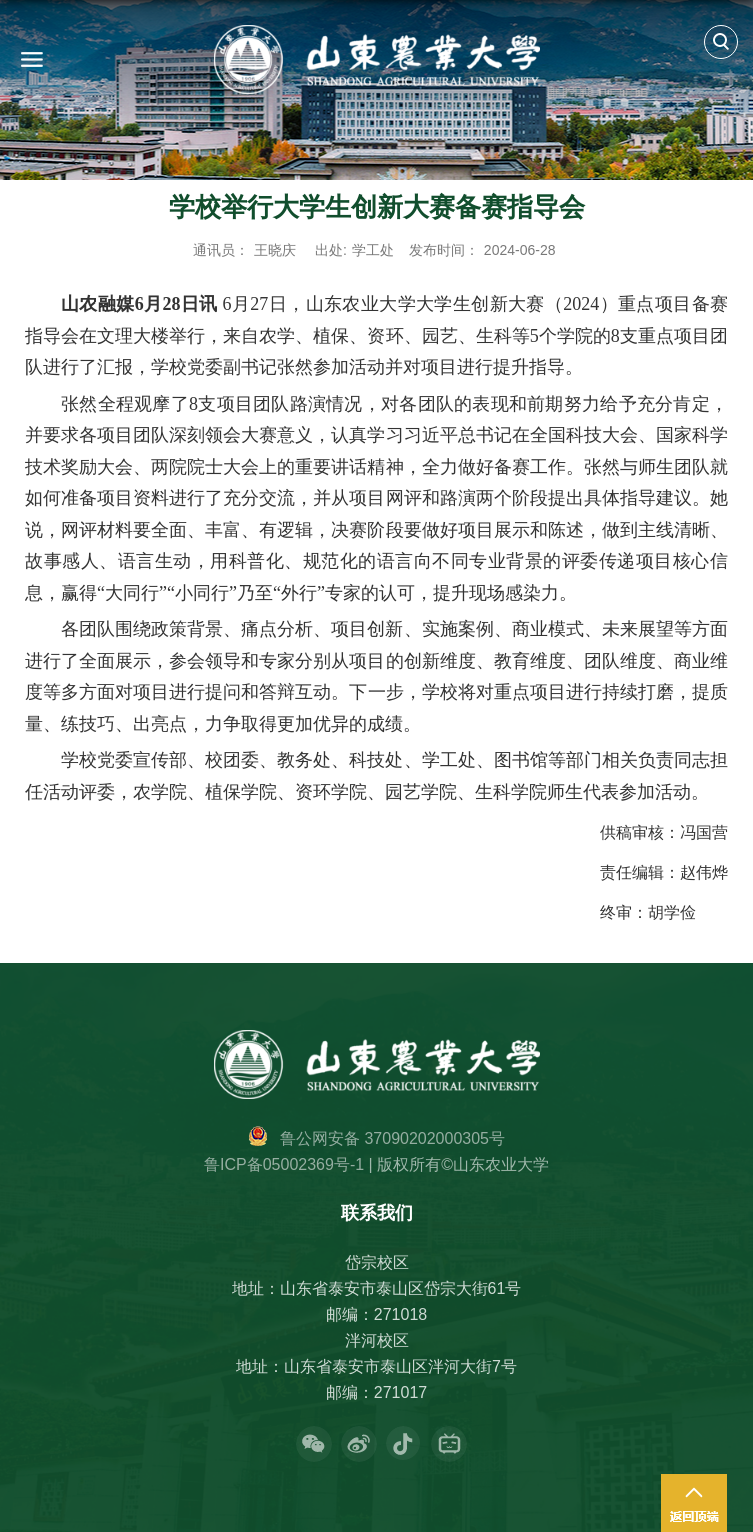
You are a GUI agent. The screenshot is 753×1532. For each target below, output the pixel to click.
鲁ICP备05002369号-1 (284, 1164)
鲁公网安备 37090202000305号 (392, 1138)
